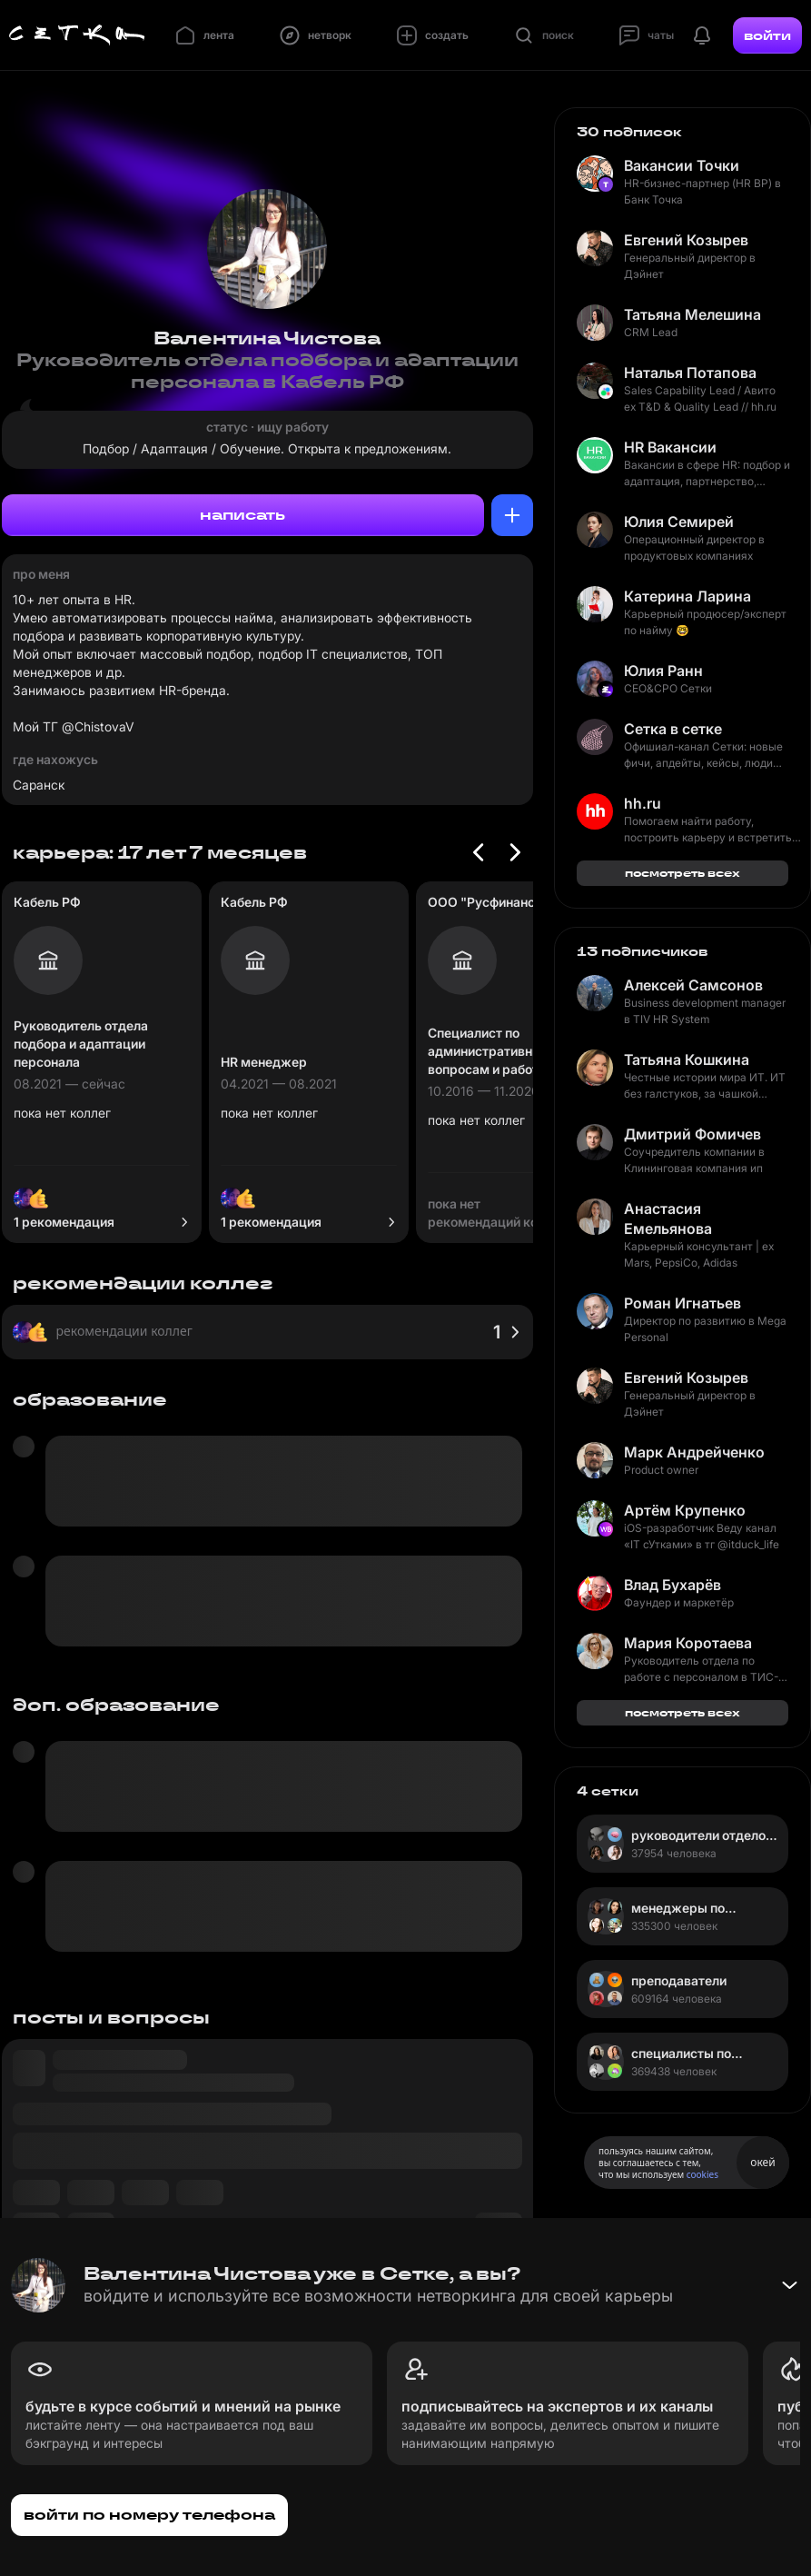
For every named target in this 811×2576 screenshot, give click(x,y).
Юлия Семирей (679, 521)
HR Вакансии (670, 447)
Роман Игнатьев (682, 1303)
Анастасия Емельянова (668, 1218)
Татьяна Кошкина (686, 1059)
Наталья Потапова (690, 372)
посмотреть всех (682, 872)
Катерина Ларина (687, 596)
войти (767, 35)
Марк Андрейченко (694, 1452)
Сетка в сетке (673, 729)
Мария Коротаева (688, 1643)
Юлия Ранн (663, 670)
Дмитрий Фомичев (692, 1134)
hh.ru (642, 803)
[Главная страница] (77, 35)
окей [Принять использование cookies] (762, 2162)
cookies (702, 2174)
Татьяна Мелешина (692, 314)
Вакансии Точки (681, 165)
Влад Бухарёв (672, 1585)
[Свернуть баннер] (789, 2285)
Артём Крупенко (685, 1510)
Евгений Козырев (686, 240)
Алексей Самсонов (693, 985)
